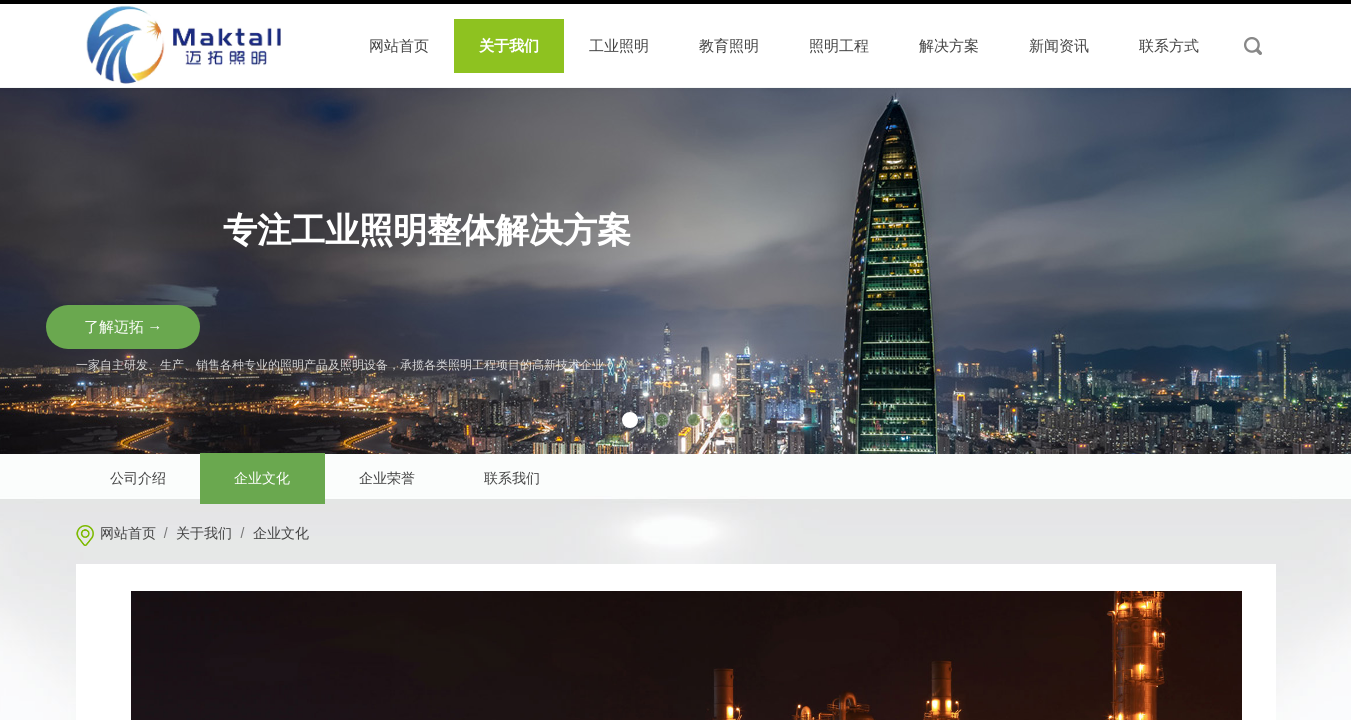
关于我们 (204, 533)
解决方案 (949, 46)
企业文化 (281, 533)
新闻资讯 (1059, 46)
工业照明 (619, 46)
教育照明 (729, 46)
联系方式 (1169, 46)
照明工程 (839, 46)
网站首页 (128, 533)
